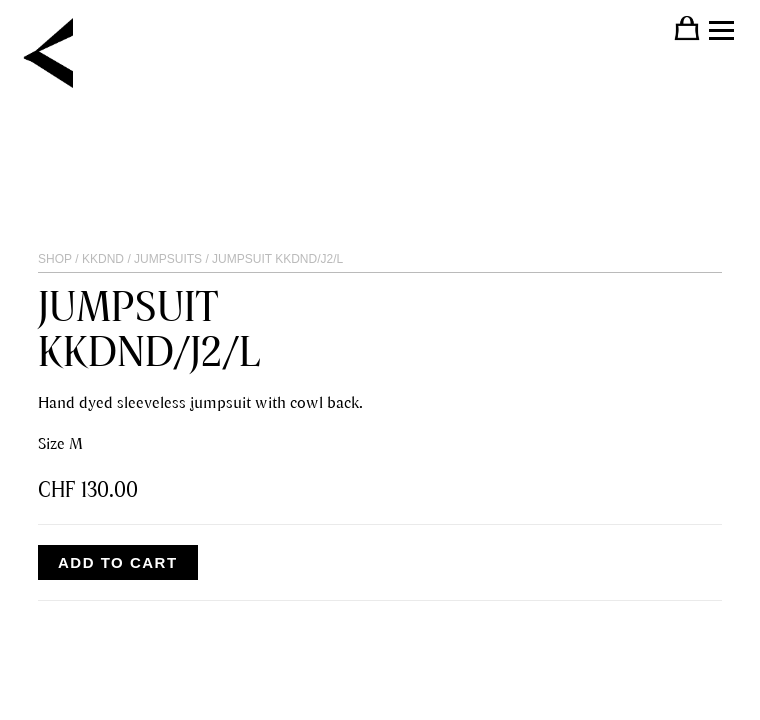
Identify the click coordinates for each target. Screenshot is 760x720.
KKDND (103, 259)
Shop (55, 259)
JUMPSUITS (168, 259)
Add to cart (118, 562)
